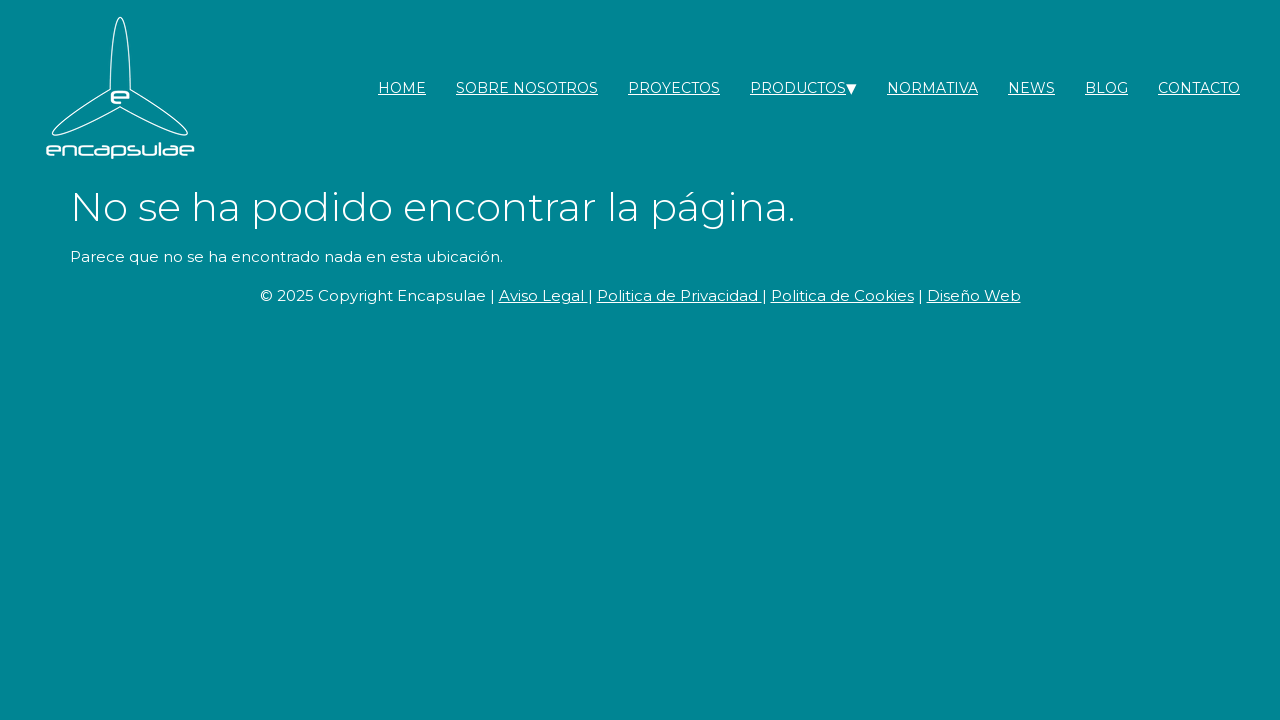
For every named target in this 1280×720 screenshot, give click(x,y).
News (1031, 88)
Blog (1106, 88)
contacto (1199, 88)
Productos (798, 88)
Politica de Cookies (842, 295)
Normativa (932, 88)
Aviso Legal (543, 295)
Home (402, 88)
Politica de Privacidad (679, 295)
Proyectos (674, 88)
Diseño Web (974, 295)
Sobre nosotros (527, 88)
